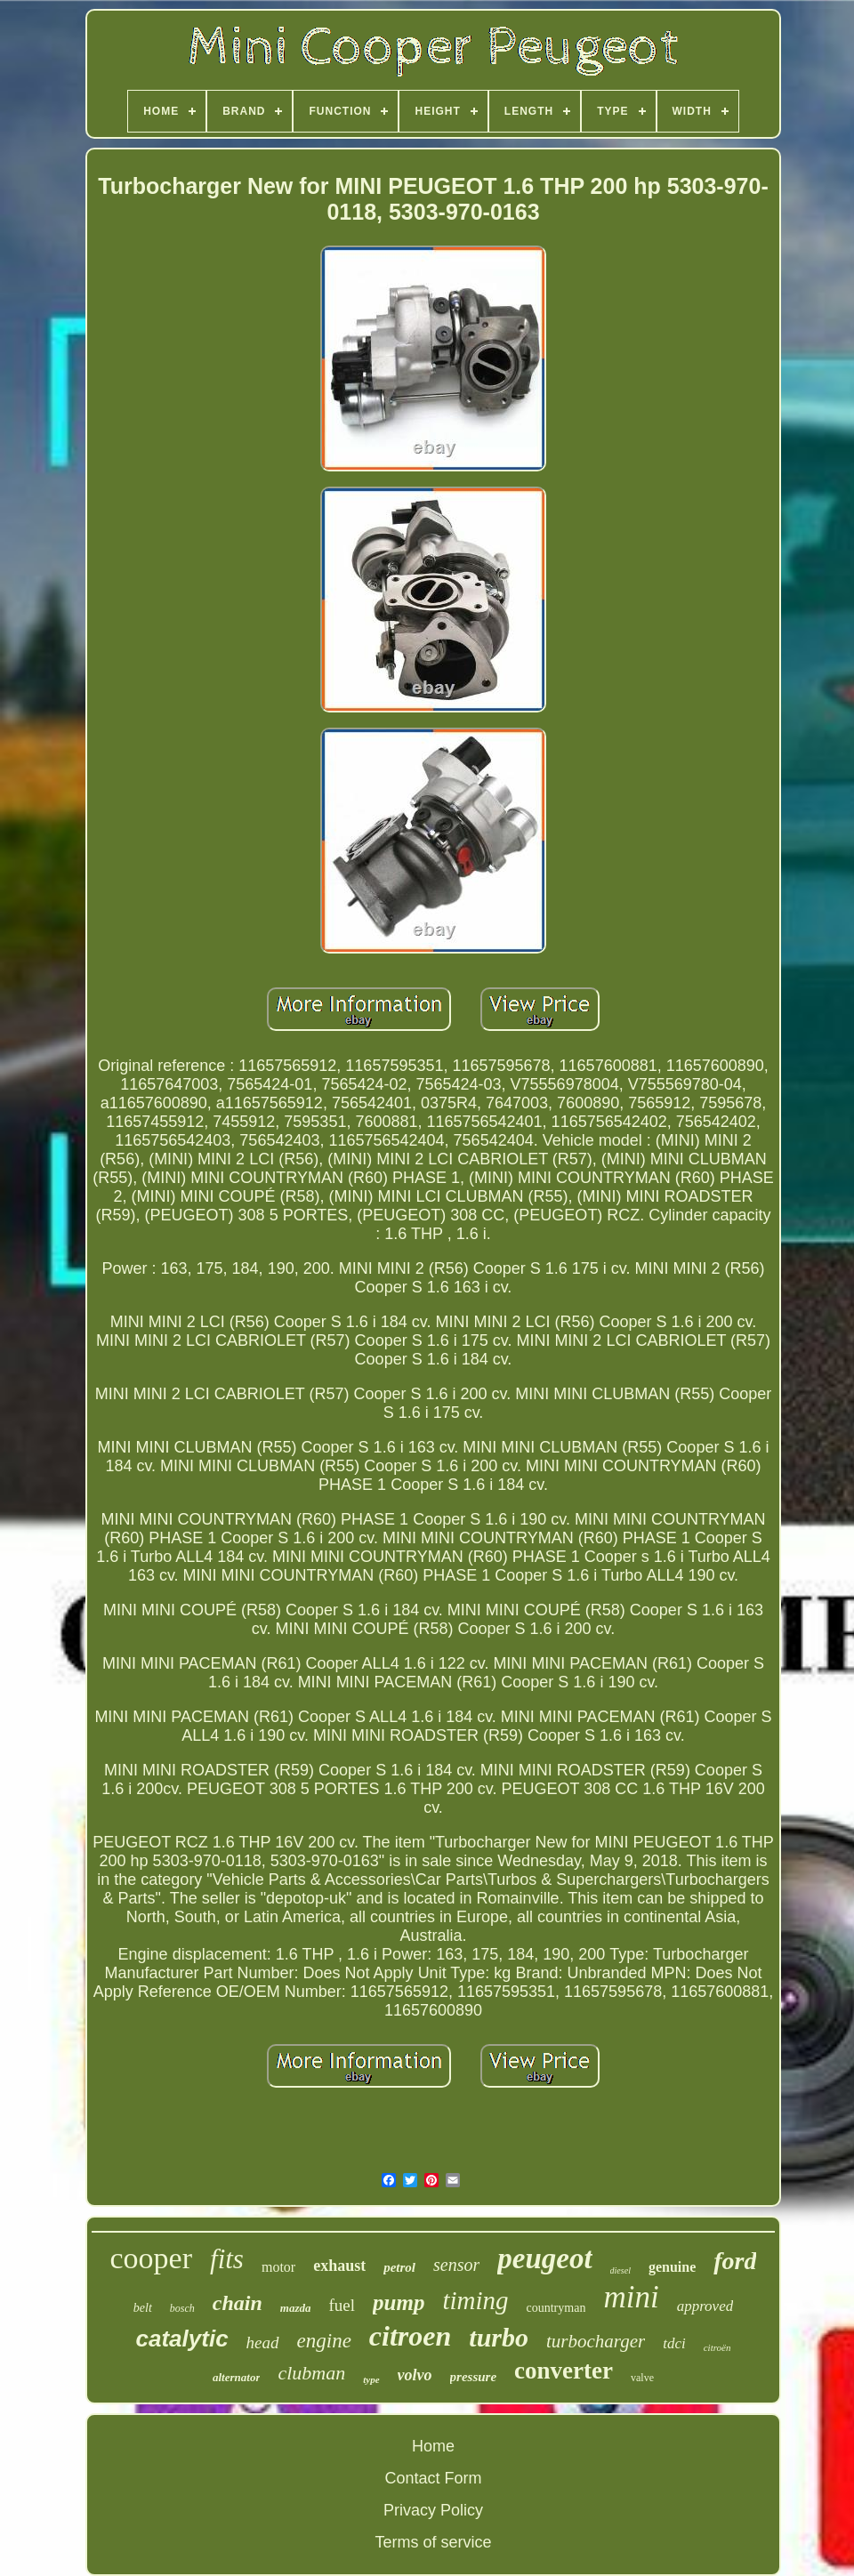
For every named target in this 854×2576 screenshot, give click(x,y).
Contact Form (432, 2478)
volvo (415, 2375)
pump (398, 2302)
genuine (672, 2266)
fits (227, 2258)
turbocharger (595, 2341)
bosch (182, 2308)
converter (563, 2370)
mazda (295, 2307)
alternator (236, 2377)
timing (475, 2300)
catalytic (182, 2338)
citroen (410, 2336)
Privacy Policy (433, 2510)
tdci (674, 2343)
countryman (556, 2307)
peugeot (544, 2258)
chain (237, 2302)
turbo (498, 2337)
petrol (399, 2267)
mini (630, 2297)
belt (142, 2307)
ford (734, 2260)
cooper (151, 2258)
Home (433, 2446)
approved (705, 2306)
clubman (311, 2373)
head (262, 2342)
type (371, 2379)
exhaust (339, 2265)
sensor (456, 2264)
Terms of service (433, 2542)
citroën (717, 2347)
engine (324, 2341)
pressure (473, 2377)
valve (642, 2377)
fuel (341, 2305)
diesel (620, 2270)
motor (278, 2266)
